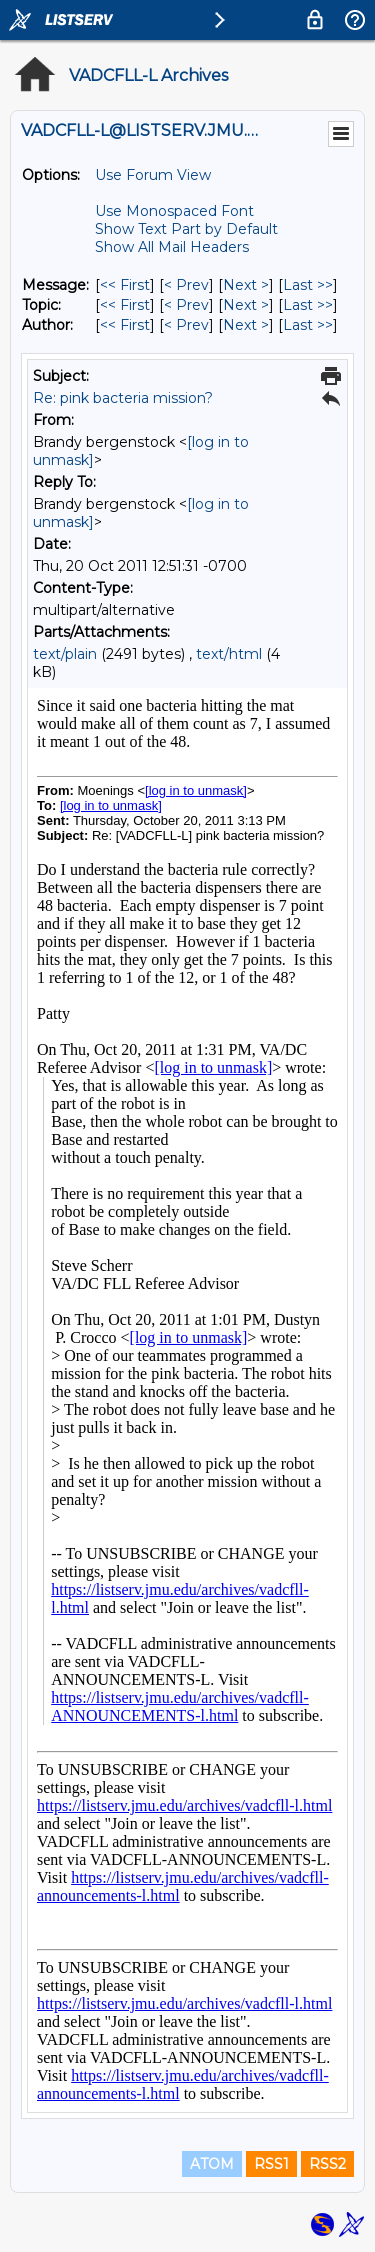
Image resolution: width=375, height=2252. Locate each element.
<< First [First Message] (125, 285)
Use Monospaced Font (174, 211)
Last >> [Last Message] (308, 285)
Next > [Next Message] (246, 285)
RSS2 (327, 2164)
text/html (229, 654)
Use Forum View (153, 175)
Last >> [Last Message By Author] (308, 325)
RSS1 (271, 2164)
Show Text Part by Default (186, 229)
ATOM (212, 2164)
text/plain (65, 654)
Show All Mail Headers (172, 247)
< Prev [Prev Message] (186, 285)
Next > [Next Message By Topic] (246, 305)
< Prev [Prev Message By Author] (186, 325)
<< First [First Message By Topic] (125, 305)
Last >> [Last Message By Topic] (308, 305)
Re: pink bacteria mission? (123, 398)
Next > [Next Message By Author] (246, 325)
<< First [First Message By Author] (125, 325)
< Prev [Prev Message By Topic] (186, 305)
